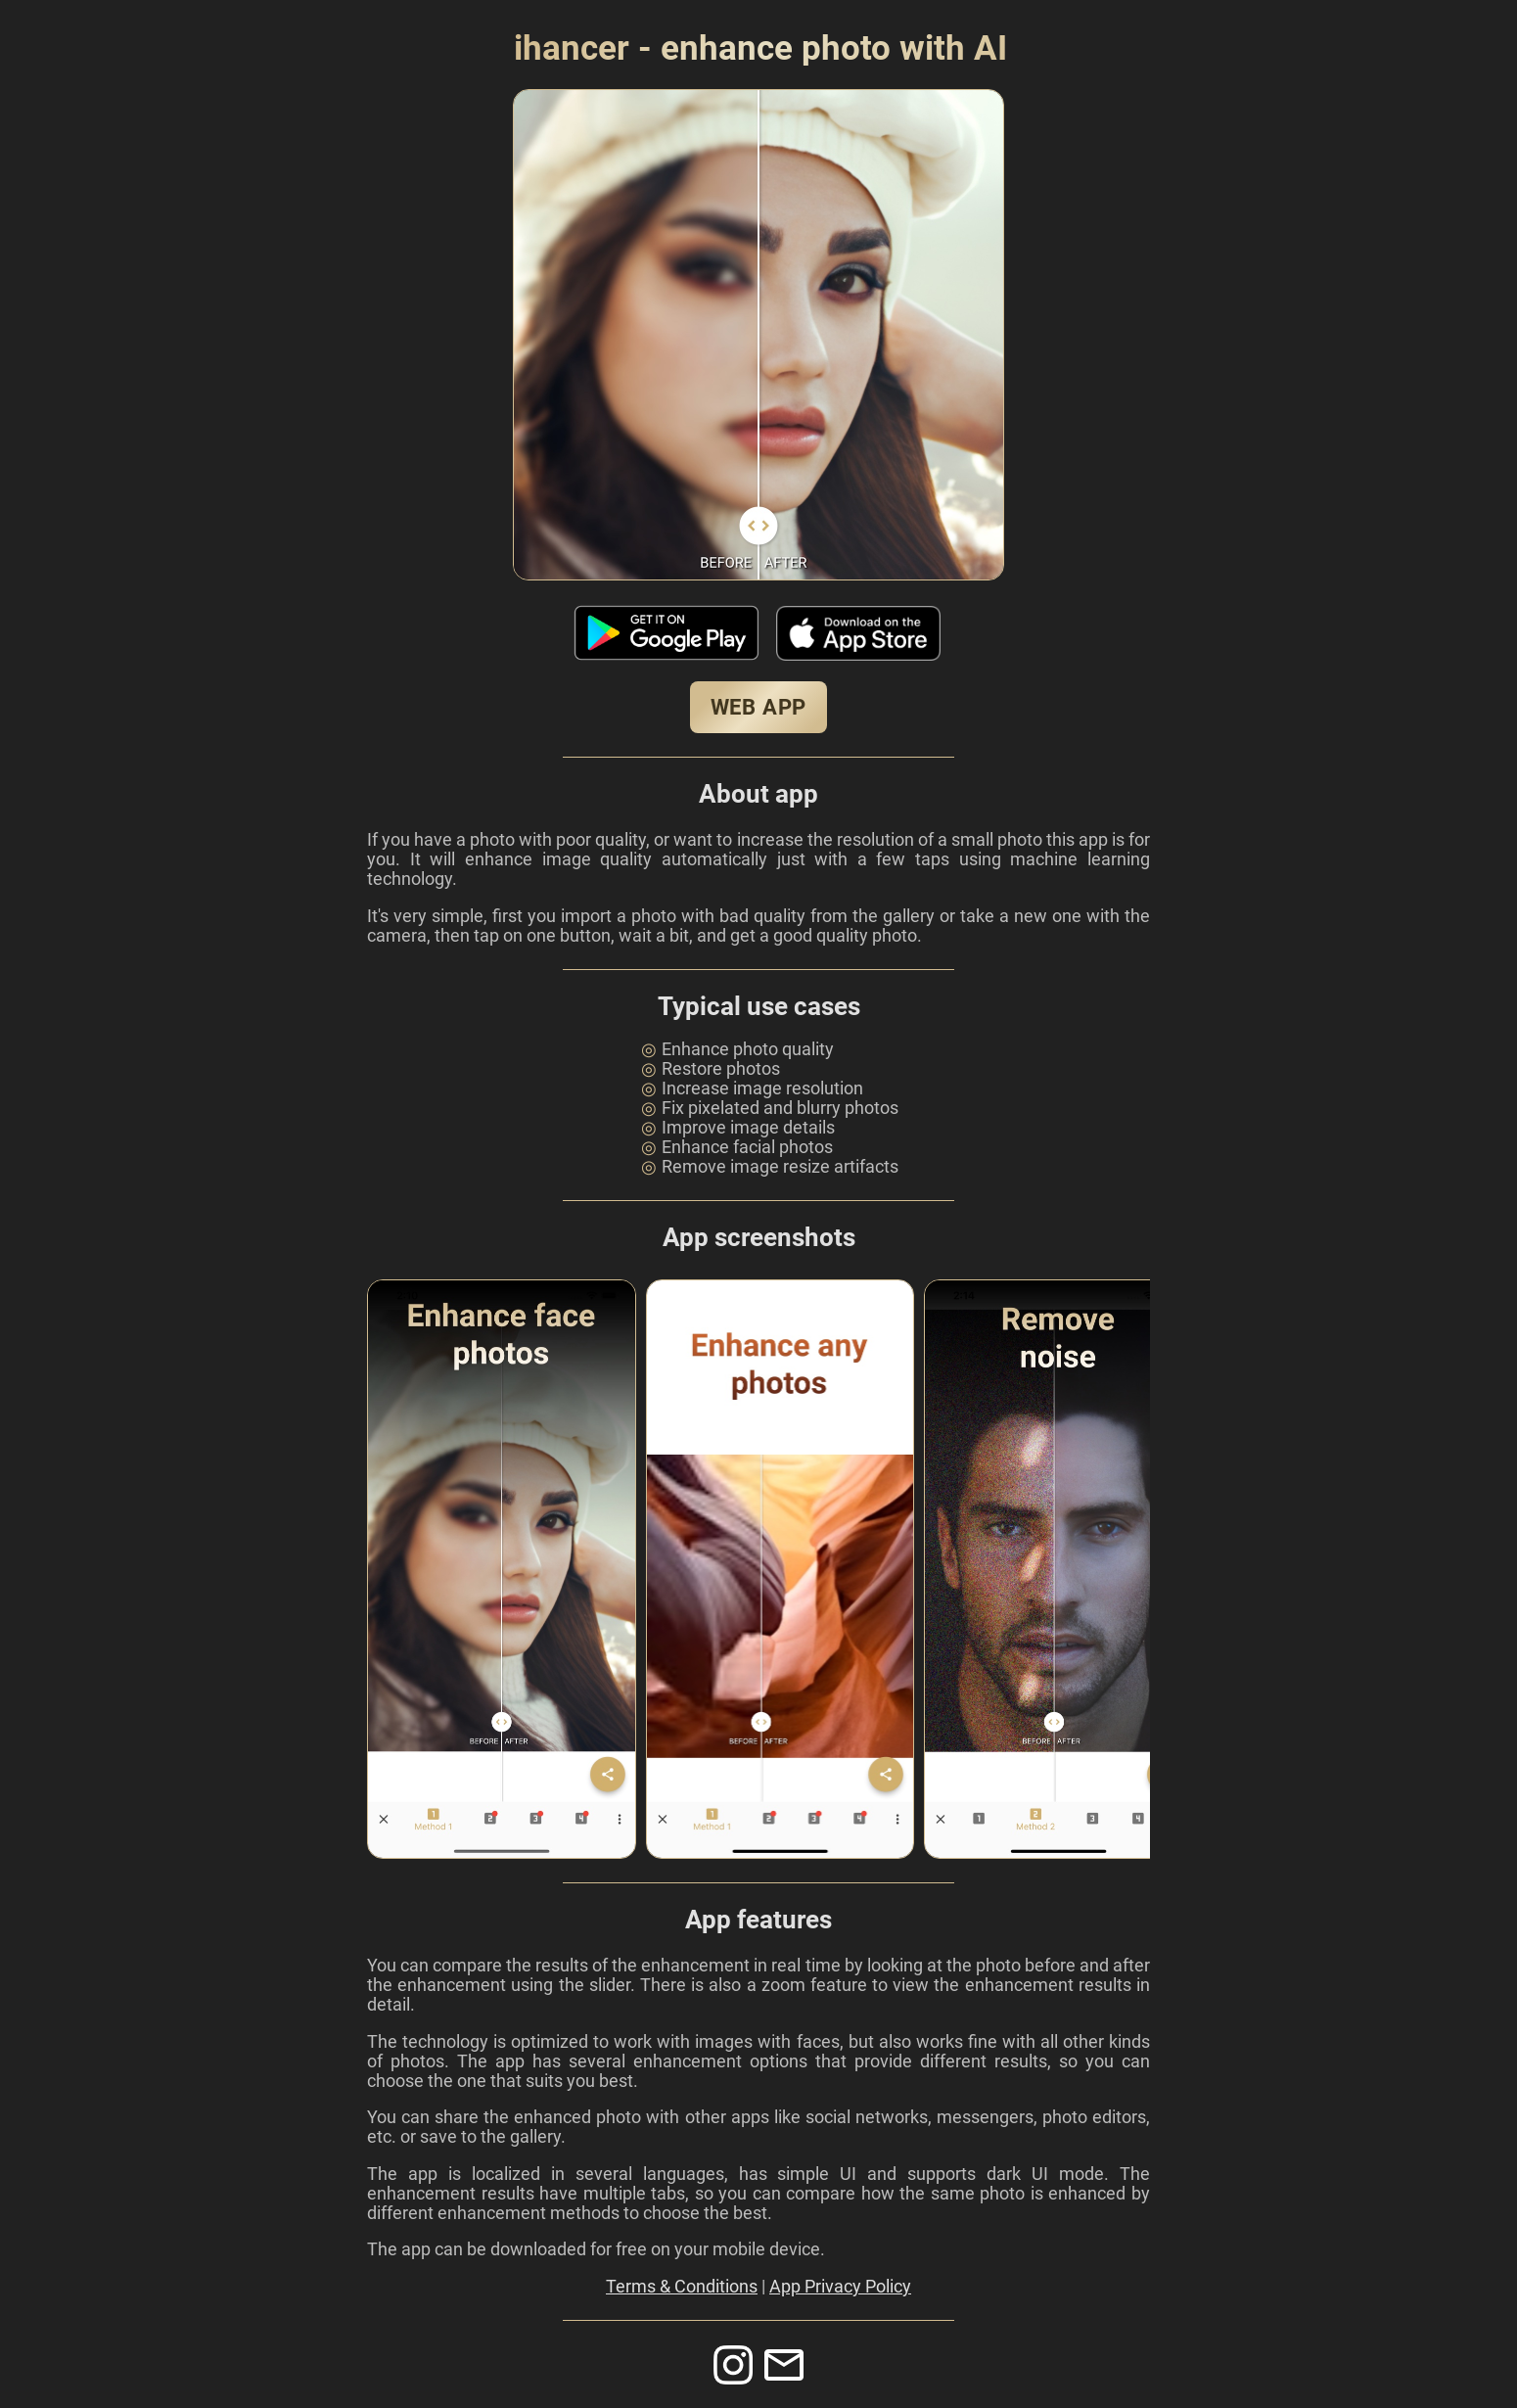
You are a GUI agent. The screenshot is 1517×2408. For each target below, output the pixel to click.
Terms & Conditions (682, 2286)
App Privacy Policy (840, 2286)
